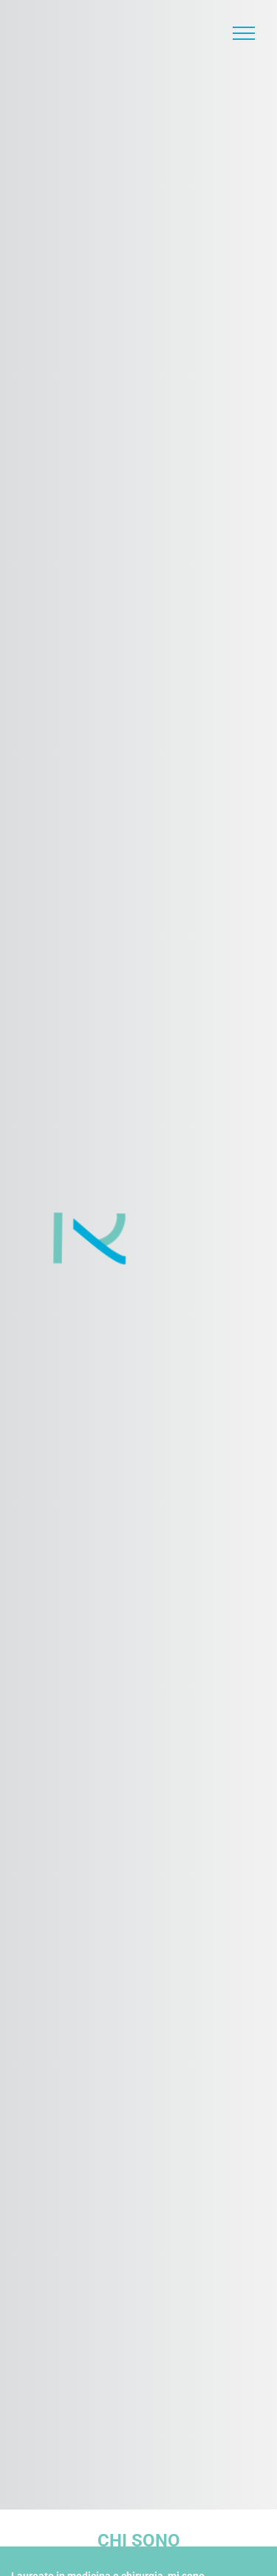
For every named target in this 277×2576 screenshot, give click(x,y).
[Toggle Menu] (244, 33)
